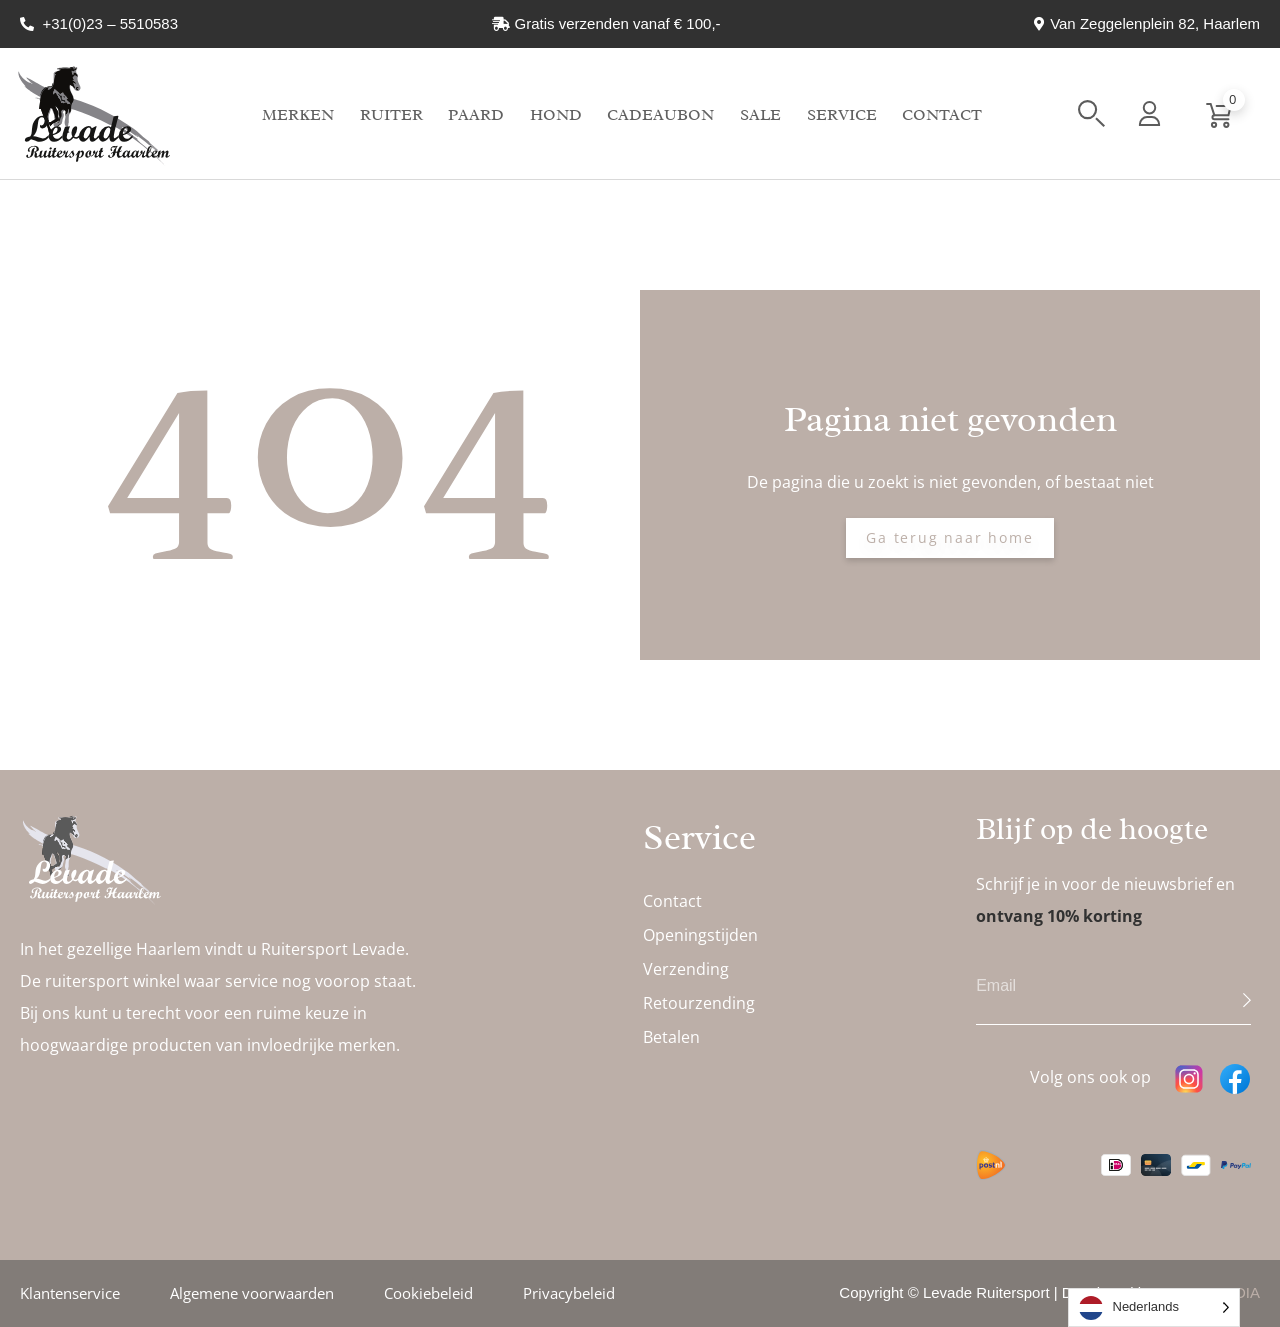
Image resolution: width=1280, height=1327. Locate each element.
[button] (1091, 113)
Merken (298, 115)
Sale (760, 115)
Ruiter (391, 115)
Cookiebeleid (428, 1293)
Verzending (686, 969)
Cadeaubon (660, 115)
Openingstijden (700, 935)
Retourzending (699, 1003)
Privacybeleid (569, 1293)
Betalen (671, 1037)
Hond (556, 115)
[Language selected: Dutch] (1154, 1307)
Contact (942, 115)
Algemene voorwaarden (252, 1293)
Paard (476, 115)
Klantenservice (70, 1293)
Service (842, 115)
